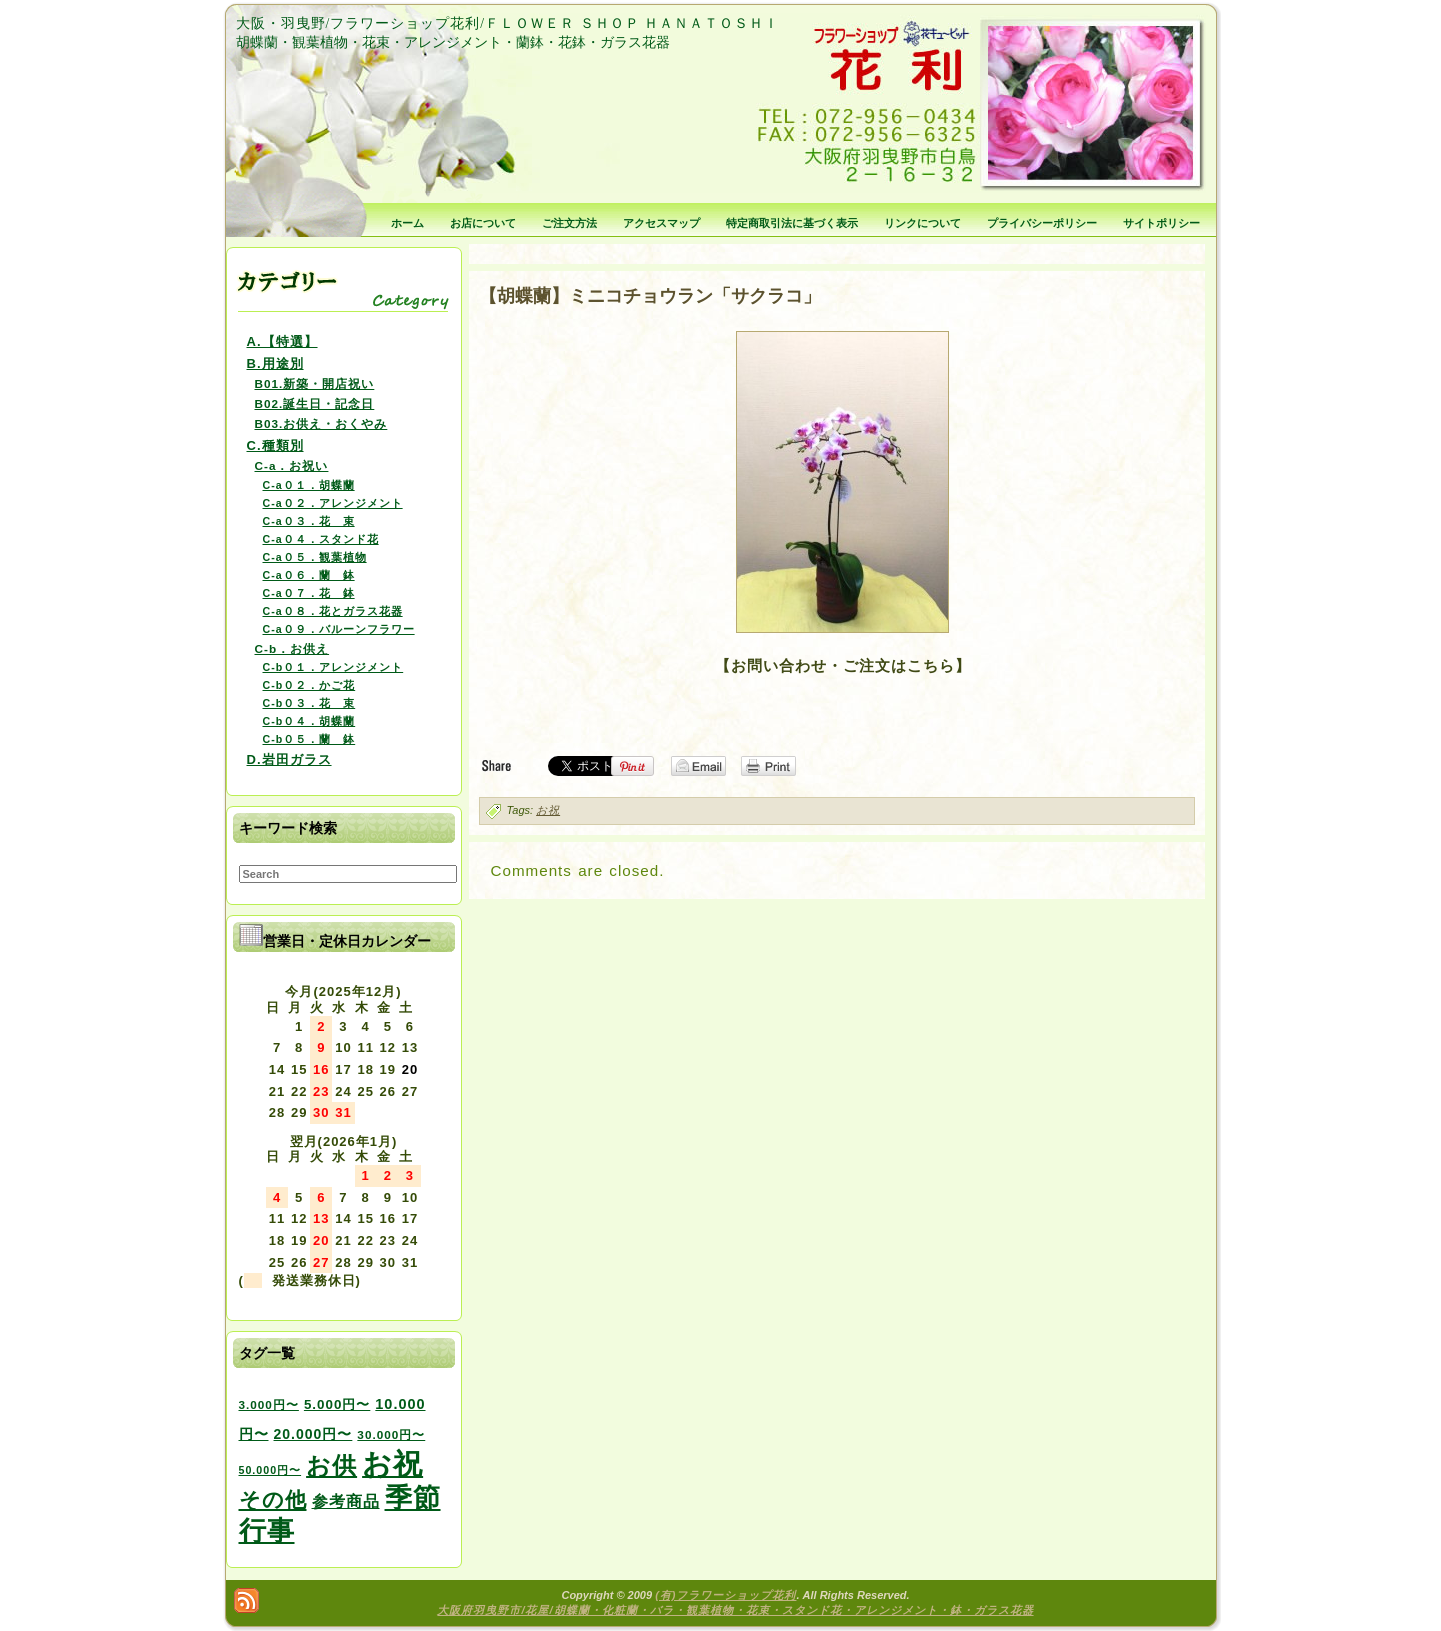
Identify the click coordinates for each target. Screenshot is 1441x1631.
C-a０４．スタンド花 (321, 539)
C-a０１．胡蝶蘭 (309, 485)
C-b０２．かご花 (309, 685)
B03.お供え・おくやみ (321, 423)
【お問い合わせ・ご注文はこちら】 (843, 665)
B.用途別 (275, 363)
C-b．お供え (292, 648)
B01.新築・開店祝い (315, 383)
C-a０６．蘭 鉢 (309, 575)
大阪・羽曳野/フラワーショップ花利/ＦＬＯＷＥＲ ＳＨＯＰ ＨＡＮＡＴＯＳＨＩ (507, 23)
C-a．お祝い (292, 465)
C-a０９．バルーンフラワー (339, 629)
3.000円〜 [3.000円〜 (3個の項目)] (269, 1404)
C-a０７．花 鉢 (309, 593)
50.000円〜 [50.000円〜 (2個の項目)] (270, 1470)
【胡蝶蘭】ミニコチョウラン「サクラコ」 (650, 296)
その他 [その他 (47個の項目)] (273, 1500)
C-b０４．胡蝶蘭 (309, 721)
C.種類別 (275, 445)
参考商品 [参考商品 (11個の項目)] (346, 1501)
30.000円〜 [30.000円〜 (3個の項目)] (391, 1434)
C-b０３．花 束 (309, 703)
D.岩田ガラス (289, 759)
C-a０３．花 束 (309, 521)
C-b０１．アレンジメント (333, 667)
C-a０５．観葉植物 (315, 557)
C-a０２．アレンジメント (333, 503)
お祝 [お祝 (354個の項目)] (392, 1463)
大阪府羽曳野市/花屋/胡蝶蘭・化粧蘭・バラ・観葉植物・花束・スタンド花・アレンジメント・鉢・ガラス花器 (735, 1610)
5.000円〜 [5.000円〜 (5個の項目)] (337, 1404)
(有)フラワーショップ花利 (725, 1595)
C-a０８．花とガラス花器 (333, 611)
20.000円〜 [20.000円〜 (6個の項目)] (313, 1434)
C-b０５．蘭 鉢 (309, 739)
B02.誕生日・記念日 (315, 403)
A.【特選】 (282, 341)
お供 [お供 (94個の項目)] (331, 1465)
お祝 (548, 810)
